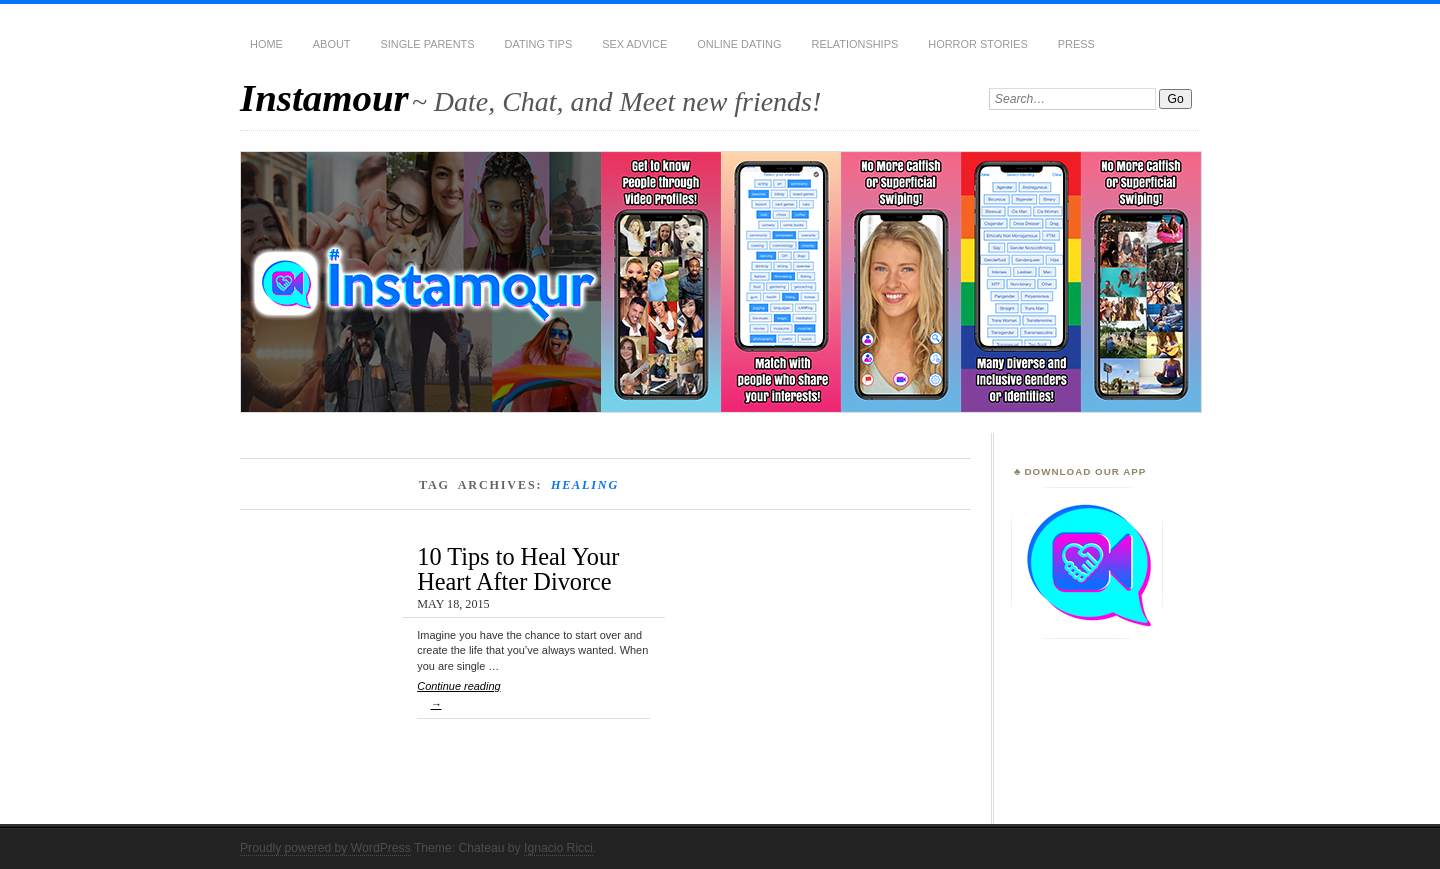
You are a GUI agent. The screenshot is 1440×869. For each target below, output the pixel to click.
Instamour (324, 97)
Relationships (855, 44)
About (332, 44)
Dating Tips (539, 44)
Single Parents (428, 44)
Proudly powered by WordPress (325, 848)
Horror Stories (977, 44)
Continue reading (533, 699)
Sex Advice (634, 44)
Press (1076, 44)
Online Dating (739, 44)
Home (266, 44)
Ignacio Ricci (558, 848)
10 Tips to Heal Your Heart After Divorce (518, 568)
